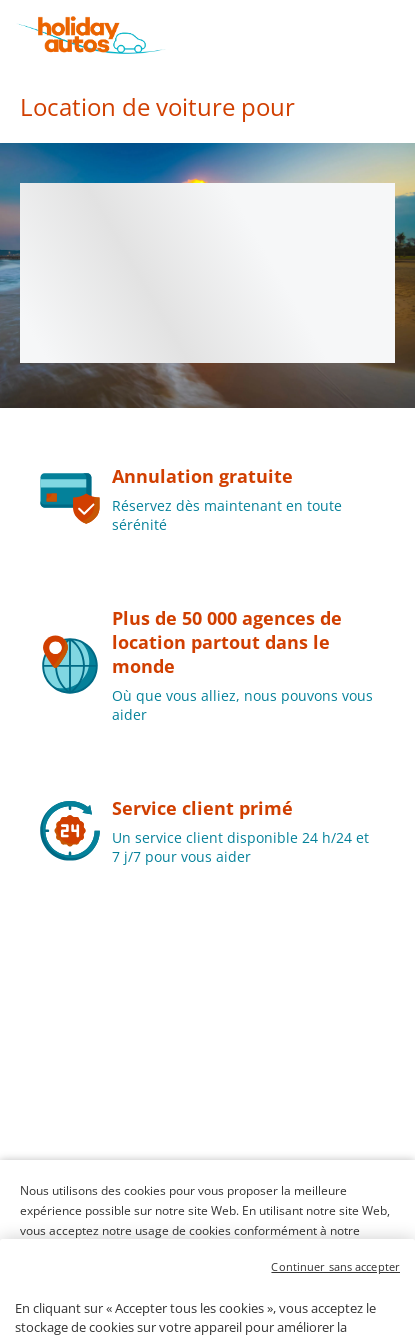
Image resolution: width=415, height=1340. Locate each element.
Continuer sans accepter (335, 1297)
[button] (397, 35)
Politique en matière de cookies (107, 1250)
